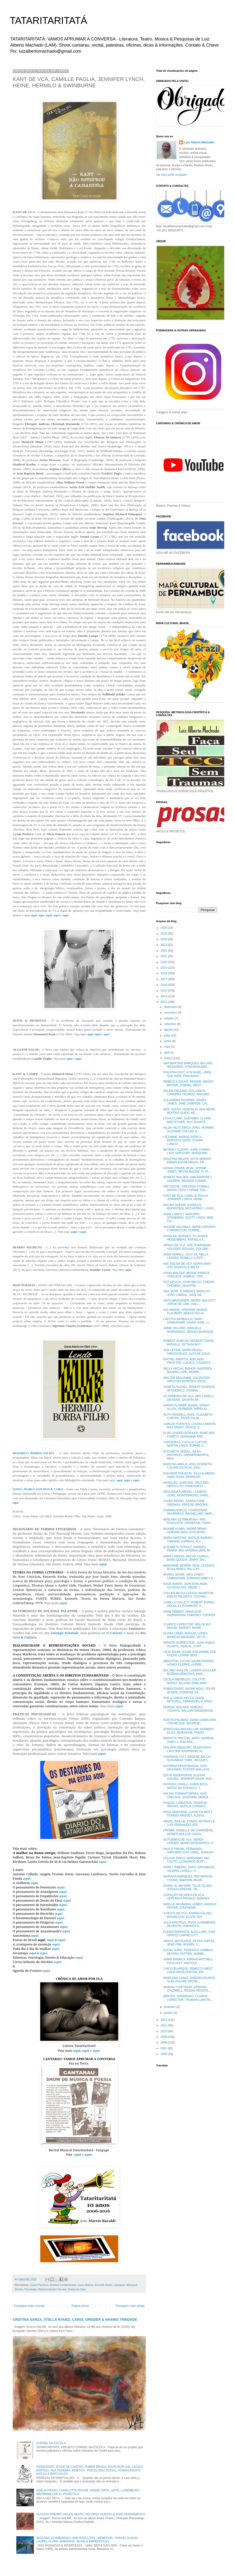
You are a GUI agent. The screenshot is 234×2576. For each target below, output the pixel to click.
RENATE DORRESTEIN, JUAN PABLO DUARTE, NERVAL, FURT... (188, 1644)
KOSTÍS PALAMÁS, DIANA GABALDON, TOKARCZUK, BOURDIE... (190, 1721)
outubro (169, 1018)
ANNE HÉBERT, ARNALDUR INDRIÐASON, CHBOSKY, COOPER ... (189, 1615)
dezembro (171, 1007)
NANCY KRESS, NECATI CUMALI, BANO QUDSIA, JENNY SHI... (186, 1558)
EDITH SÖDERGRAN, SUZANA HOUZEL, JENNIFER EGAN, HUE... (188, 1777)
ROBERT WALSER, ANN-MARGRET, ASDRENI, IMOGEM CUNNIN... (187, 1178)
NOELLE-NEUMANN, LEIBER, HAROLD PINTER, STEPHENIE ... (189, 1906)
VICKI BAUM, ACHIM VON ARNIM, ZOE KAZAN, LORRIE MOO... (189, 1653)
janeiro (169, 2012)
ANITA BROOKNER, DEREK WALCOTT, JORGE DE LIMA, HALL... (189, 1302)
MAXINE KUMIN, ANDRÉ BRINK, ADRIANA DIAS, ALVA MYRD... (185, 1530)
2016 (164, 985)
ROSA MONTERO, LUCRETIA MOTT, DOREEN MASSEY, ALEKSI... (188, 1813)
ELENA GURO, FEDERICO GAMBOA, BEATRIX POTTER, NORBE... (188, 1951)
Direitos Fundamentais (63, 2284)
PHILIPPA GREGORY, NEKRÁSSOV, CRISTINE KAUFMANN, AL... (187, 1749)
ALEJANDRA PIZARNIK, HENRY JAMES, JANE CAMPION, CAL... (186, 1101)
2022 (164, 950)
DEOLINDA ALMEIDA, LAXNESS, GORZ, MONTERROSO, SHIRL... (187, 1493)
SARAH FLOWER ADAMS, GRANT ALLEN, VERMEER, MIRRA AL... (186, 1407)
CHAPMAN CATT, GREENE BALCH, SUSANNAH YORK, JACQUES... (187, 1758)
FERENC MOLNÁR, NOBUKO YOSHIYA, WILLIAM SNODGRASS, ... (188, 1711)
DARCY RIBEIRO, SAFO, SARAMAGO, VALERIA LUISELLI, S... (189, 1868)
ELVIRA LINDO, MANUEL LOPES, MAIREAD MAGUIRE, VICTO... (185, 1635)
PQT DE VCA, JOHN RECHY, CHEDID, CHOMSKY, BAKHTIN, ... (189, 1283)
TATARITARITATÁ (48, 20)
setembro (170, 1024)
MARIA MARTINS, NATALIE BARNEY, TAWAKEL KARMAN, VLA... (188, 1539)
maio (167, 1046)
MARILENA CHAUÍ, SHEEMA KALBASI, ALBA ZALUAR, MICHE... (189, 1979)
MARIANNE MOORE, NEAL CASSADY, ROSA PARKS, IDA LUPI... (189, 1567)
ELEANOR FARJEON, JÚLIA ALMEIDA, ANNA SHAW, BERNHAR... (189, 1475)
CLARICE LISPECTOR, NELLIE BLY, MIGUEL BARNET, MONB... (187, 1626)
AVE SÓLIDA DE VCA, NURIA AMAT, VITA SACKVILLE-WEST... (187, 1265)
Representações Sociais (52, 2289)
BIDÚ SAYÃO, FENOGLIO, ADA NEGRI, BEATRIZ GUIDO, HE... (189, 1111)
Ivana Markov (85, 2284)
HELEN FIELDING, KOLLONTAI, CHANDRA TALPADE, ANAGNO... (187, 1092)
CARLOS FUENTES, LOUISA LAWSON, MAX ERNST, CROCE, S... (189, 1425)
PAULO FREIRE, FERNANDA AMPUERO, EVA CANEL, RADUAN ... (190, 1850)
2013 (164, 1002)
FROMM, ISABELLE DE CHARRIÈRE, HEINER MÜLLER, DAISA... (188, 1832)
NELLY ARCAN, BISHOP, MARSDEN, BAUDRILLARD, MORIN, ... (188, 1370)
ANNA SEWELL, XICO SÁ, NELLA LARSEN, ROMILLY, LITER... (185, 1256)
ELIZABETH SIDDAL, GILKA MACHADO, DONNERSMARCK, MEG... (186, 1455)
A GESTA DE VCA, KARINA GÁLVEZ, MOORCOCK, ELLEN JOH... (188, 1915)
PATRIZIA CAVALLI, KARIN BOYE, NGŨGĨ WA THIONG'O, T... (186, 1786)
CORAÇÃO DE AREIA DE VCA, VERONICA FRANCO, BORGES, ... (188, 1896)
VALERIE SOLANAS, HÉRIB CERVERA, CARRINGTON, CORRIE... (189, 1228)
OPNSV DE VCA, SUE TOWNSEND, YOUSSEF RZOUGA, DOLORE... (187, 1247)
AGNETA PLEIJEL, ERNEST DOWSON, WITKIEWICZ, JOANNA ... (189, 1388)
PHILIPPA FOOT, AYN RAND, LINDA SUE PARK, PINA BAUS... (187, 1074)
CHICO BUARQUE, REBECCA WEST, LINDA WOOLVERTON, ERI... (188, 1970)
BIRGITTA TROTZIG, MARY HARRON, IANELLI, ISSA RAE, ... (188, 1740)
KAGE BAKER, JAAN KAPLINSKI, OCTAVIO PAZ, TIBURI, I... (185, 1585)
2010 (164, 2031)
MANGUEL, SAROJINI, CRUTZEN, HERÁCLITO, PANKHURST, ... (186, 1484)
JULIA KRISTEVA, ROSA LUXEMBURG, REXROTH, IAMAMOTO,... (189, 1924)
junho (168, 1041)
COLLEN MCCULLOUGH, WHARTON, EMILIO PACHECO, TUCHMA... (188, 1594)
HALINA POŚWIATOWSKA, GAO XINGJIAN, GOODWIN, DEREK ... (187, 1795)
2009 (164, 2037)
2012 (164, 2020)
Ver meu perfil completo (171, 175)
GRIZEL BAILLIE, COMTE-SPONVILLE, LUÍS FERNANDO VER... (189, 1823)
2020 (164, 962)
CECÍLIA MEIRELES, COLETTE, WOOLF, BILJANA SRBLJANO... (186, 1681)
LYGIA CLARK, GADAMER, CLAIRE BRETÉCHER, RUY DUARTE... (187, 1120)
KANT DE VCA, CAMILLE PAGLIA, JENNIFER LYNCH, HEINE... (186, 1197)
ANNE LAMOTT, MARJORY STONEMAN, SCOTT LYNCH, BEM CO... (188, 1218)
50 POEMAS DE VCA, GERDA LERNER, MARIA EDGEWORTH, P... (189, 1841)
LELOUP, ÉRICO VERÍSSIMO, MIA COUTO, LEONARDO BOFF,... (186, 1859)
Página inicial (80, 2306)
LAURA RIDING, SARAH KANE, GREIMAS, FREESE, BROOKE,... (187, 1502)
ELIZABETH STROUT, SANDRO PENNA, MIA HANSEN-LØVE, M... (187, 1548)
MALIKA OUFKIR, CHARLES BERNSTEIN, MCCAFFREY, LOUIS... (189, 1206)
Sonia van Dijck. (77, 2289)
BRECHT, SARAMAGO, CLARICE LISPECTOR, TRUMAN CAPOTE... (188, 1997)
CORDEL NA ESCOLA (51, 2443)
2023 (164, 945)
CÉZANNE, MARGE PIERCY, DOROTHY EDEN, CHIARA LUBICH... (183, 1140)
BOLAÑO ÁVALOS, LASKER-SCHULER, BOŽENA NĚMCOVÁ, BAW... (190, 1672)
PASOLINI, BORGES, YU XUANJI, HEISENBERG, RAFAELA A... (185, 1237)
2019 (164, 967)
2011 (164, 2025)
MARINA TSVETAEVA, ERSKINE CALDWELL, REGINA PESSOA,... (187, 1988)
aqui (34, 915)
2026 (164, 927)
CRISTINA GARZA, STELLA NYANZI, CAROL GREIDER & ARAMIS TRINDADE (75, 2319)
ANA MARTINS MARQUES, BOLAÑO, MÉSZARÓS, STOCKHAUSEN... (188, 1065)
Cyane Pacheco (39, 2284)
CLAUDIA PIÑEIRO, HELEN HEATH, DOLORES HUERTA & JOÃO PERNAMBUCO (90, 2514)
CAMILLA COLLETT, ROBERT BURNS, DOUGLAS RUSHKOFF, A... (189, 1604)
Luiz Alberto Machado (199, 142)
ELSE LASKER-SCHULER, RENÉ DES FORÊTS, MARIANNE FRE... (189, 1434)
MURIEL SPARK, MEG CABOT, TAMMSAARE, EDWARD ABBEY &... (189, 1576)
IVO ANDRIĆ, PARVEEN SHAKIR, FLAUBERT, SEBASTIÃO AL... (185, 1311)
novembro (171, 1012)
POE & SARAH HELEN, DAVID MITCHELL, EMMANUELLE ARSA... (188, 1699)
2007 (164, 2048)
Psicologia (30, 2289)
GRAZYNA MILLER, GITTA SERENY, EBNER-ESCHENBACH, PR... (187, 1160)
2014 (164, 996)
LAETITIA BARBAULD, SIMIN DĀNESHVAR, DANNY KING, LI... (187, 1320)
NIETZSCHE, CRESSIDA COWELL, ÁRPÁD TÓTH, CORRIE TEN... (186, 1188)
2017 (164, 979)
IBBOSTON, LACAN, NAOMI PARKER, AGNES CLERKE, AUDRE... (188, 1662)
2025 (164, 933)
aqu (41, 915)
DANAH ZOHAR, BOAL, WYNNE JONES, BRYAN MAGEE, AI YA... (187, 1169)
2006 (164, 2054)
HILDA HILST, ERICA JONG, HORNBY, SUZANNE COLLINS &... (188, 1129)
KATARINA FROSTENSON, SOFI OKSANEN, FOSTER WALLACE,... (188, 1767)
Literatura (119, 2284)
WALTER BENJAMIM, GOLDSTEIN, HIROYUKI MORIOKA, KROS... (186, 1379)
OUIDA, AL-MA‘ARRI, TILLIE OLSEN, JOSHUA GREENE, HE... (187, 1887)
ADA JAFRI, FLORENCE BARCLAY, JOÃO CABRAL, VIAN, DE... (186, 1293)
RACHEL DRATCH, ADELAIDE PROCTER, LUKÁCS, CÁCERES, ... (188, 1361)
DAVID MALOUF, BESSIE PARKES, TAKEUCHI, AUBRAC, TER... (186, 1274)
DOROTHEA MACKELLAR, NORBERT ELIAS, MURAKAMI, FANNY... (188, 1730)
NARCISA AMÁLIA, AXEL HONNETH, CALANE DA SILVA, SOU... (188, 1465)
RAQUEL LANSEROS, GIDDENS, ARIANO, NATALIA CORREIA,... (186, 1804)
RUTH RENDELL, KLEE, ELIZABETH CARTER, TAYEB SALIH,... (187, 1416)
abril (167, 1052)
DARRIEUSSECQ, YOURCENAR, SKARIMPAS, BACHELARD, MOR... (188, 1512)
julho (167, 1035)
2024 (164, 939)
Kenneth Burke (103, 2284)
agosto (169, 1029)
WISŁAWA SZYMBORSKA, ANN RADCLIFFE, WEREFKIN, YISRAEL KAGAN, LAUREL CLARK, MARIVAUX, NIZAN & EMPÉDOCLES (87, 2539)
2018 (164, 973)
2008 (164, 2042)
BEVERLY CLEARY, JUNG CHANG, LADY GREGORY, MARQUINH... (186, 1151)
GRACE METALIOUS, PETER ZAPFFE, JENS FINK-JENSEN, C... (189, 1942)
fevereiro (170, 2007)
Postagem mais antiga (130, 2306)
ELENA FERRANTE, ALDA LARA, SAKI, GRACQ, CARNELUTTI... (189, 1933)
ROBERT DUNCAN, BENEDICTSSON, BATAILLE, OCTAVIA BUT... (188, 1342)
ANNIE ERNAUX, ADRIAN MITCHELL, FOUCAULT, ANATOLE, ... (188, 1961)
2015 (164, 990)
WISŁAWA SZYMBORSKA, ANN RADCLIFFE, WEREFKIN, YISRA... (188, 1521)
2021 (164, 956)
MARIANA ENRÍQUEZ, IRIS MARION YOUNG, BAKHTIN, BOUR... (187, 1878)
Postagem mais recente (29, 2306)
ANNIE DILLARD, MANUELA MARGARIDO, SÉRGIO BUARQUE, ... (188, 1331)
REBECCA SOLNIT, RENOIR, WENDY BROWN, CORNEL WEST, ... (188, 1083)
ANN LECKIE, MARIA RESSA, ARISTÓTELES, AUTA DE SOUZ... (187, 1351)
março (168, 1058)
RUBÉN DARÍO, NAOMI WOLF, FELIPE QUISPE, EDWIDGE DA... (189, 1690)
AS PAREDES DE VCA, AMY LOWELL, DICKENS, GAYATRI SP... (189, 1397)
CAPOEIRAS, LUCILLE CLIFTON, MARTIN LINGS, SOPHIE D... (185, 1444)
